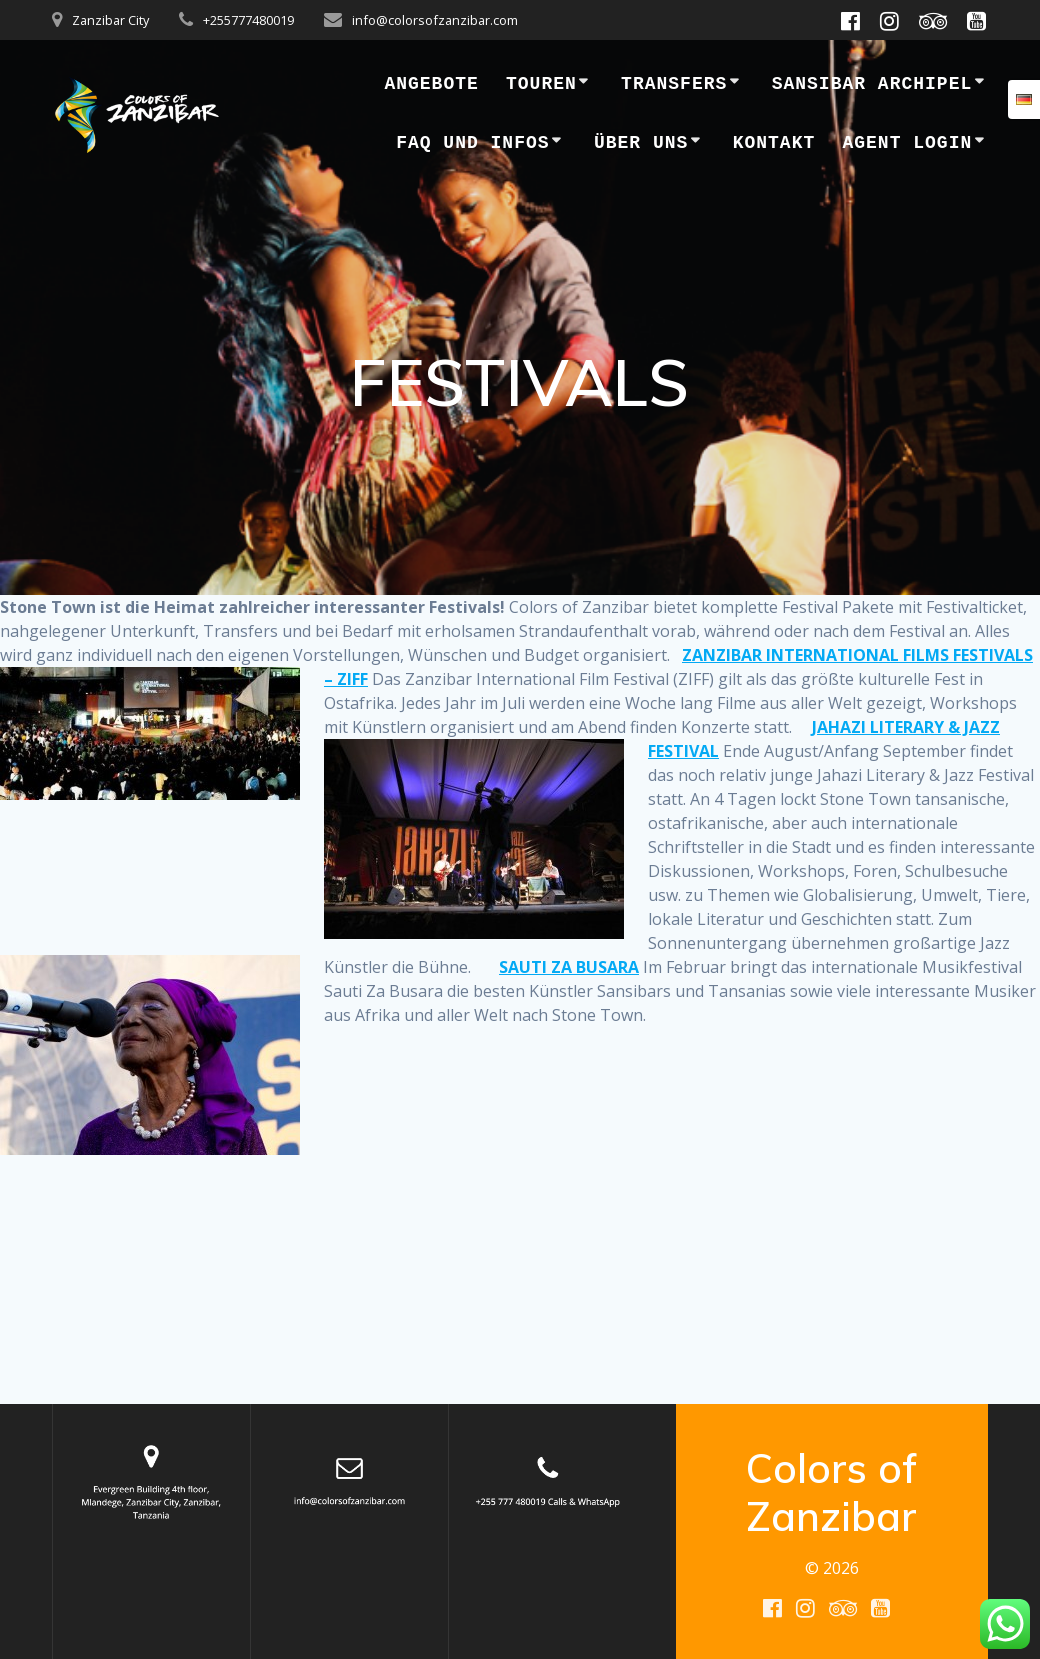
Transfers (674, 84)
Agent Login (907, 143)
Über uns (641, 143)
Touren (541, 84)
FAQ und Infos (472, 143)
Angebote (431, 84)
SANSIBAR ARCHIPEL (872, 84)
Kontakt (774, 143)
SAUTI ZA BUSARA (569, 967)
